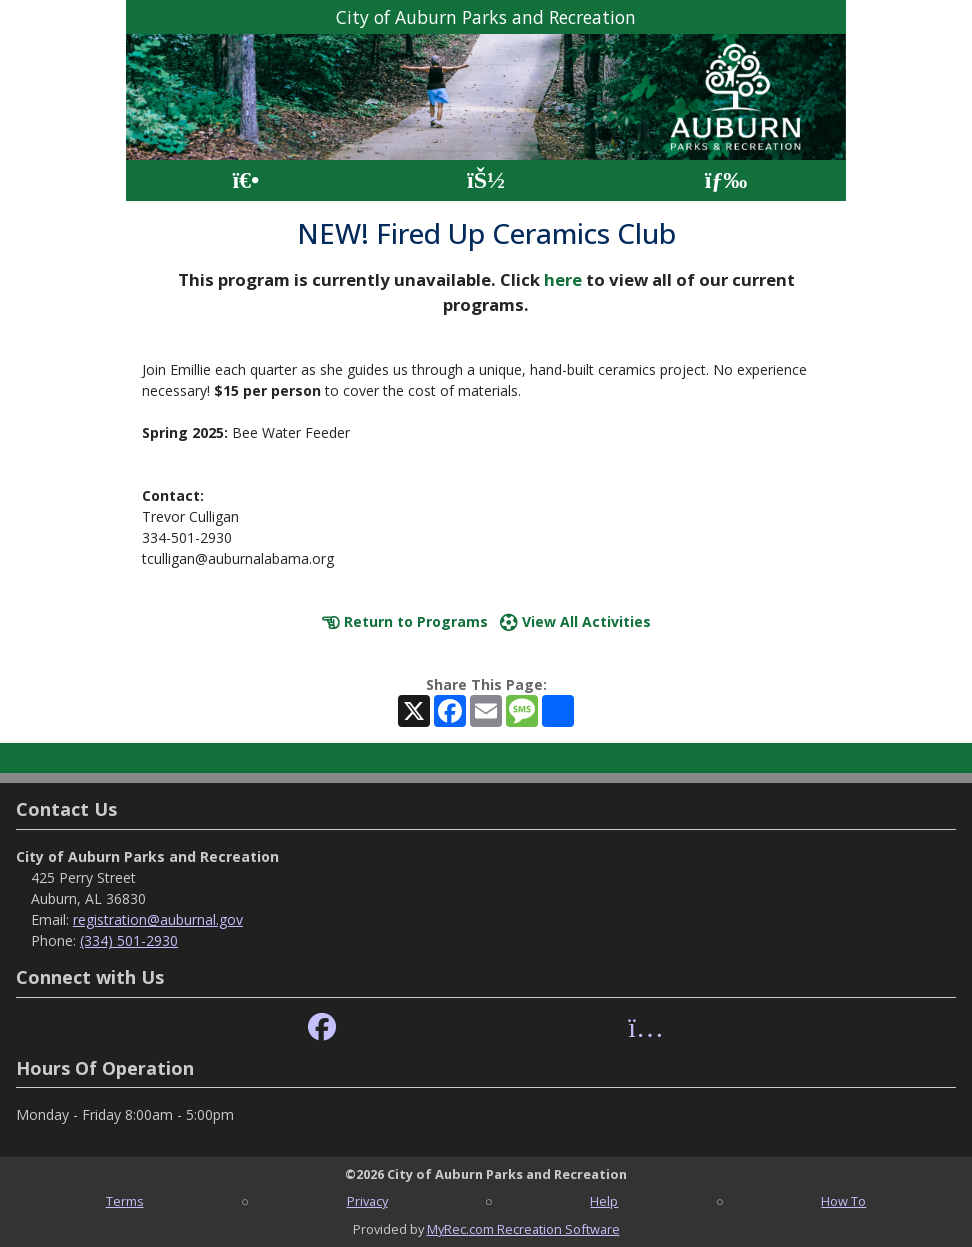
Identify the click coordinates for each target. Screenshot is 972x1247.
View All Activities (575, 621)
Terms (125, 1201)
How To (843, 1201)
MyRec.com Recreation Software (523, 1229)
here (563, 279)
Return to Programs (405, 621)
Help (604, 1201)
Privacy (367, 1201)
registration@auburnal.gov (158, 919)
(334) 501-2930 (129, 940)
